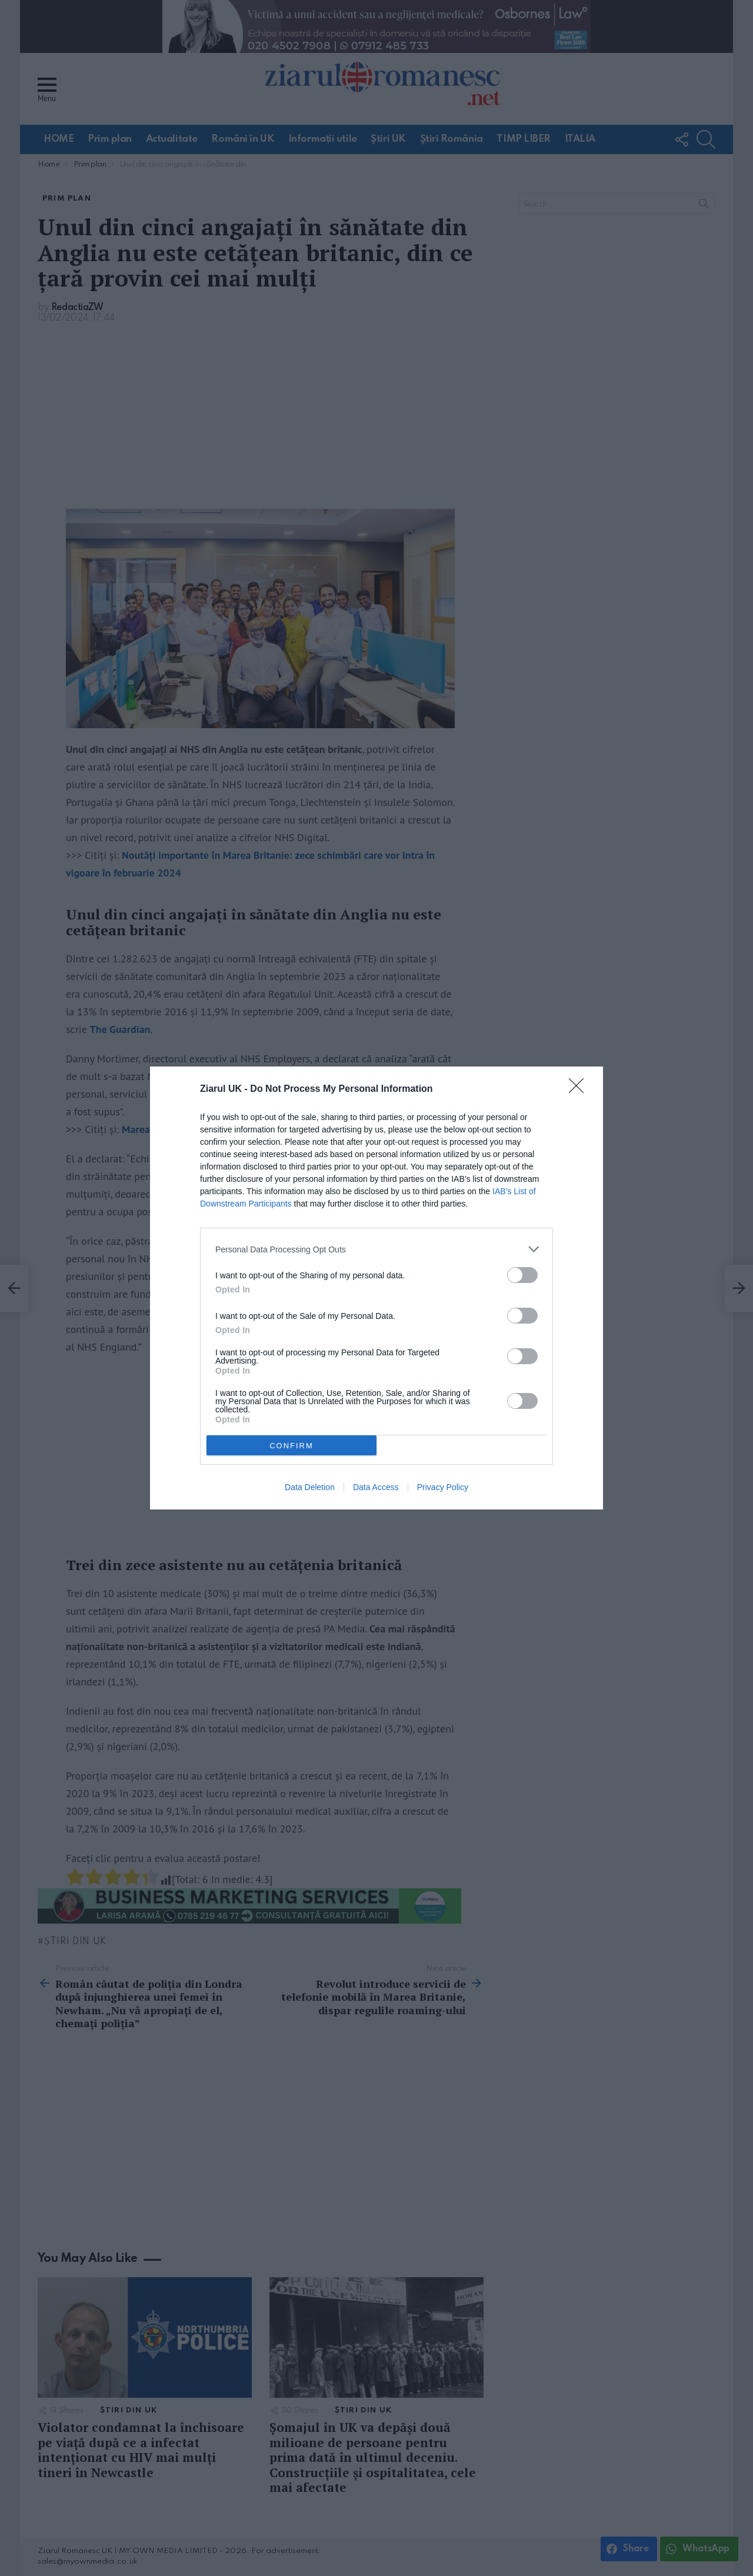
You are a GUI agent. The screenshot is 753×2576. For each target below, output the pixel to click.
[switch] (522, 1275)
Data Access (376, 1487)
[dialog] (376, 1288)
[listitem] (376, 1249)
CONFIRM (291, 1445)
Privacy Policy (442, 1487)
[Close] (580, 1089)
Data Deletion (310, 1487)
